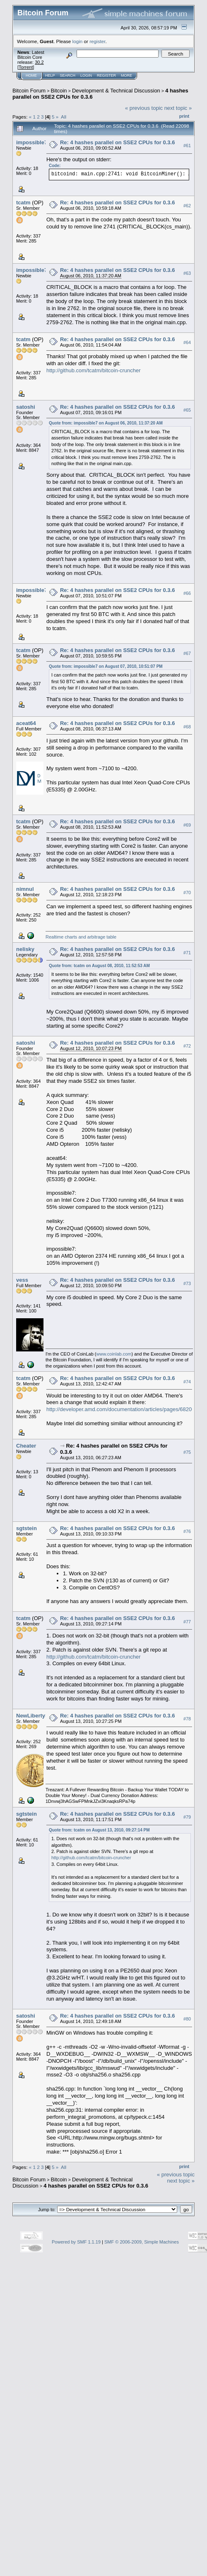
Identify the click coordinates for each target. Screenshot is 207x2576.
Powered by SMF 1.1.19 (76, 2241)
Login (86, 75)
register (97, 41)
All (63, 116)
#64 (187, 342)
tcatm (23, 202)
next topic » (178, 108)
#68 (187, 726)
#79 (187, 1816)
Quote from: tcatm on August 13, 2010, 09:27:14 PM (99, 1830)
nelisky (25, 949)
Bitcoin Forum (29, 90)
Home (31, 75)
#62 (187, 205)
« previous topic (144, 108)
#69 (187, 824)
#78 (187, 1718)
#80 (187, 2018)
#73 (187, 1283)
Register (106, 75)
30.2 (39, 62)
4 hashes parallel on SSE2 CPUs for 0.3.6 (95, 2186)
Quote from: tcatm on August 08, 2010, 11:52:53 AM (99, 965)
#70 (187, 892)
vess (22, 1280)
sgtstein (26, 1528)
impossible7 (31, 142)
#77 (187, 1621)
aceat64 (26, 723)
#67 (187, 653)
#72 (187, 1045)
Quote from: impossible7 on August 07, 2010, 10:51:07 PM (106, 666)
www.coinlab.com (114, 1353)
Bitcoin (59, 90)
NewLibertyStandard (42, 1715)
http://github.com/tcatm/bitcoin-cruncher (93, 370)
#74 (187, 1381)
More (126, 75)
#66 (187, 593)
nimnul (25, 889)
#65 (187, 410)
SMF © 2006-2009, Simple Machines (141, 2241)
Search (68, 75)
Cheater (26, 1446)
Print (184, 116)
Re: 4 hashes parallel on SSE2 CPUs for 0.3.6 (117, 142)
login (77, 41)
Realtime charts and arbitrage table (81, 936)
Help (50, 75)
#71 (187, 952)
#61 (187, 145)
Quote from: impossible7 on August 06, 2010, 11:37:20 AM (106, 423)
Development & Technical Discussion (116, 90)
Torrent (26, 67)
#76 (187, 1531)
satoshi (25, 407)
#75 (187, 1452)
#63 (187, 273)
